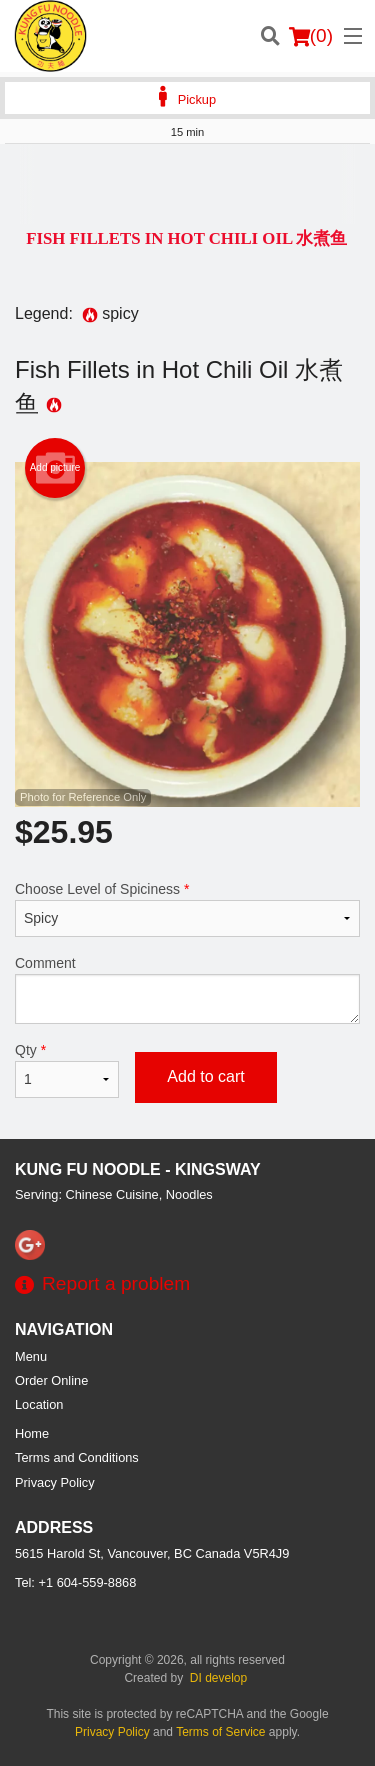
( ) (311, 36)
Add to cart (205, 1076)
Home (32, 1433)
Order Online (51, 1380)
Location (39, 1404)
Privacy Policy (55, 1482)
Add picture (55, 468)
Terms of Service (220, 1732)
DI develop (218, 1678)
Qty (67, 1070)
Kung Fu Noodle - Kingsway (138, 1169)
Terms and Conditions (77, 1457)
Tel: (75, 1582)
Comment (187, 989)
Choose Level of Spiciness (187, 909)
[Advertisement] (187, 184)
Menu (31, 1356)
